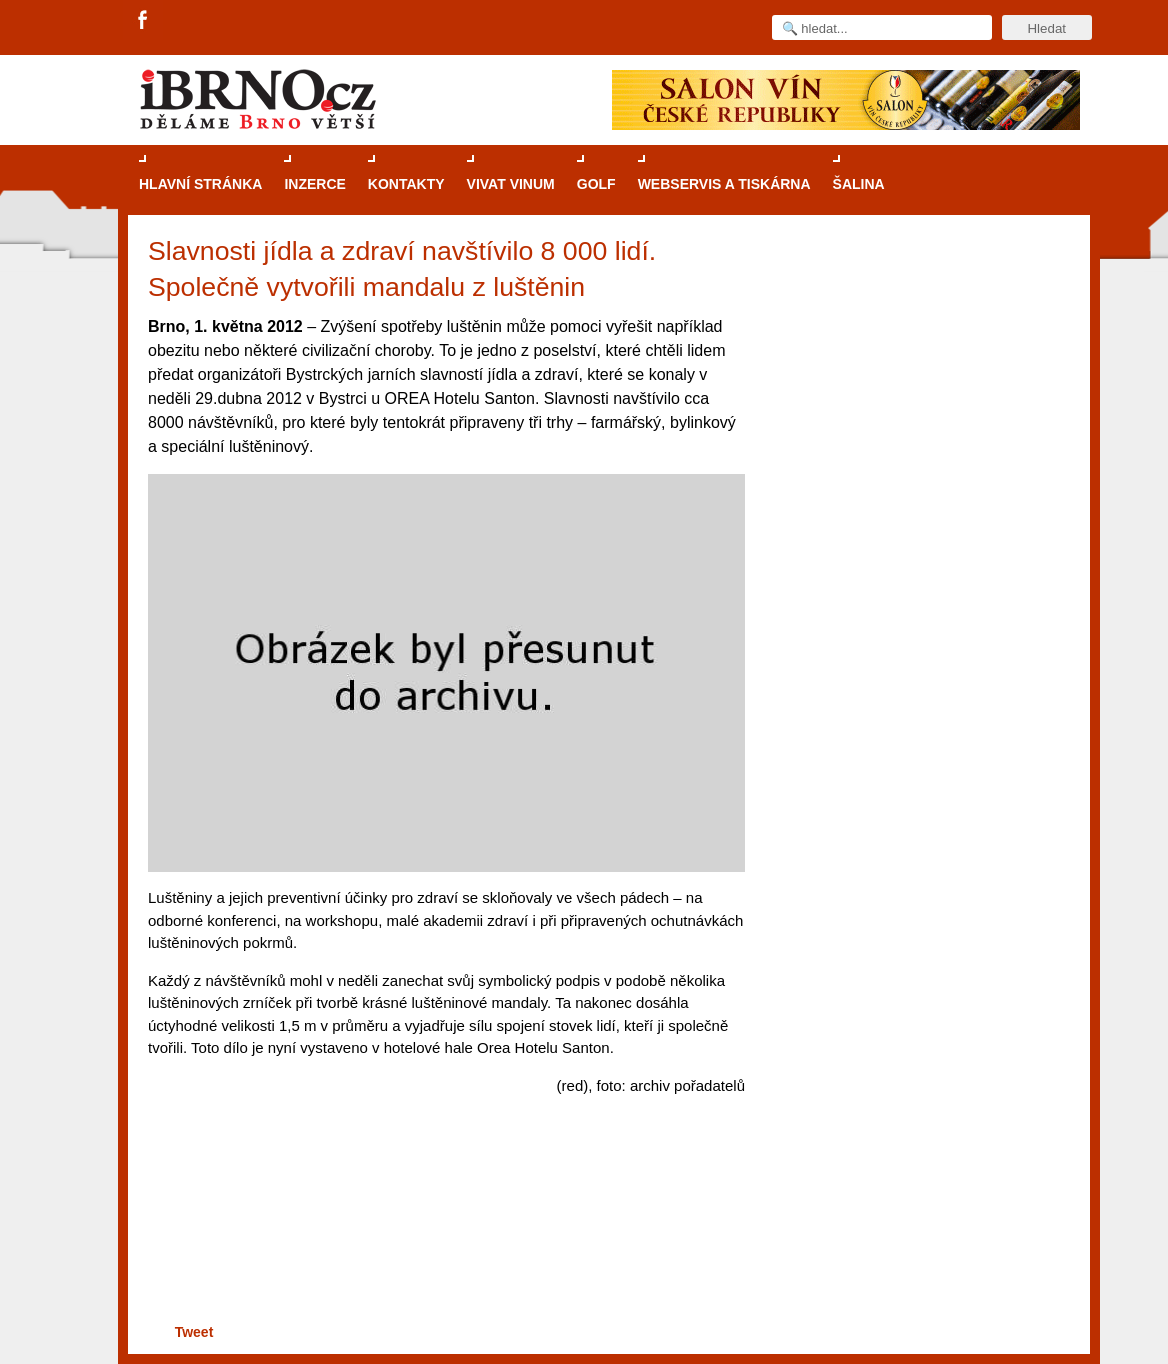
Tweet (194, 1332)
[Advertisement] (443, 1241)
